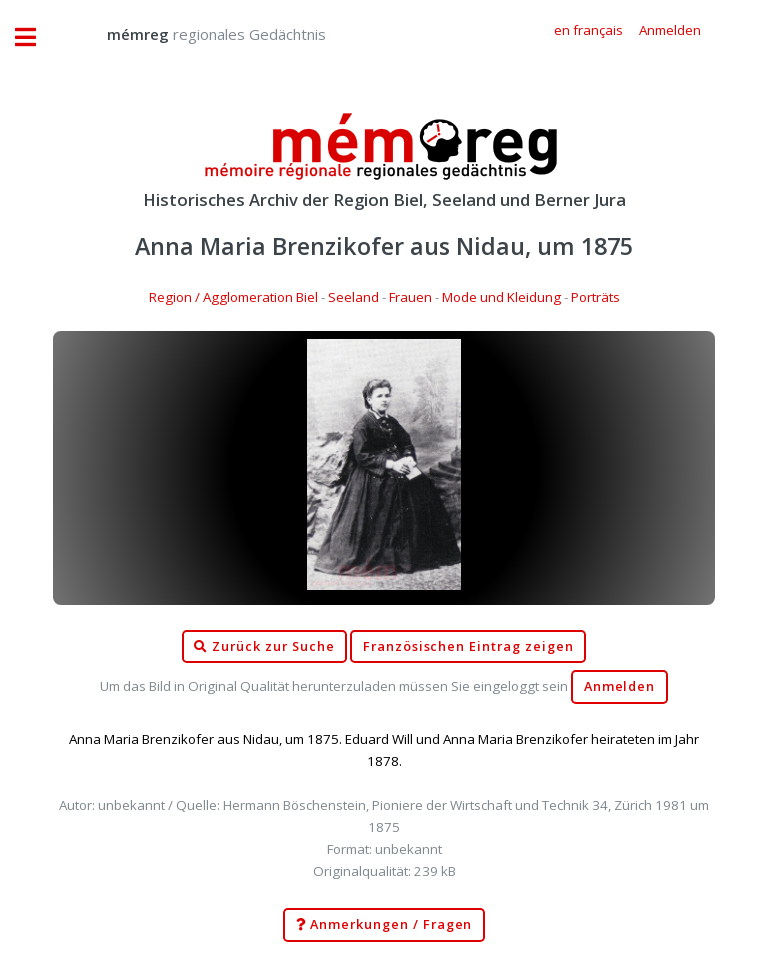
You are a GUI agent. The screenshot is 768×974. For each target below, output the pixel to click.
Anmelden (620, 686)
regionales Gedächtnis (196, 34)
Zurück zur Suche (264, 647)
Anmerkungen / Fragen (384, 925)
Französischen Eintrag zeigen (468, 646)
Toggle (36, 37)
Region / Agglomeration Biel (233, 297)
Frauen (410, 297)
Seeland (353, 297)
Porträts (595, 297)
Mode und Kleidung (501, 297)
